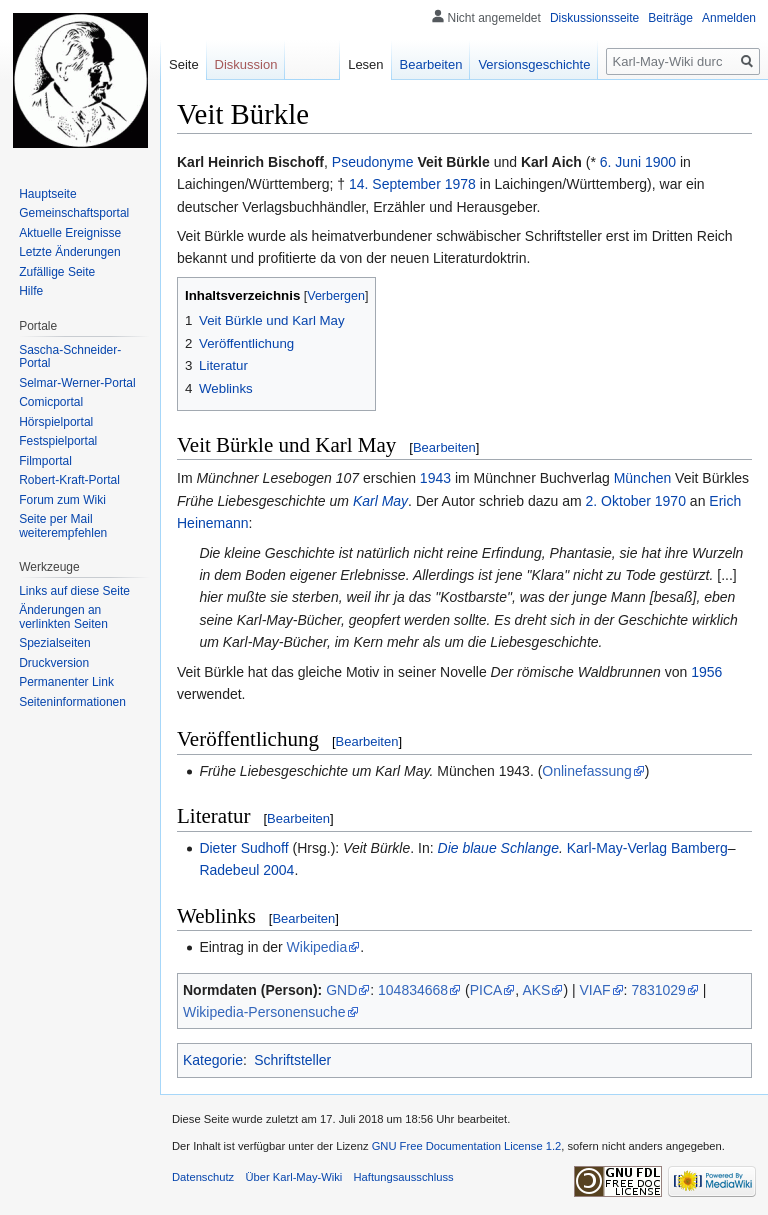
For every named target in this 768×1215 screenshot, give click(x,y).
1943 (435, 478)
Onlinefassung (587, 771)
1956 (706, 672)
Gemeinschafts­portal (74, 213)
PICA (486, 990)
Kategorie (213, 1060)
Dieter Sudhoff (243, 848)
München (643, 478)
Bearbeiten (444, 447)
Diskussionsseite (594, 18)
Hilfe (31, 291)
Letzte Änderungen (69, 252)
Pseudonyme (373, 162)
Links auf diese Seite (74, 591)
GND (341, 990)
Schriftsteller (292, 1060)
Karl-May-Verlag (617, 848)
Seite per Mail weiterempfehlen (63, 526)
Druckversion (54, 663)
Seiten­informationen (72, 702)
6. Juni (620, 162)
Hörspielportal (56, 422)
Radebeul (229, 870)
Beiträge (670, 18)
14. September (395, 184)
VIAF (594, 990)
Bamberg (699, 848)
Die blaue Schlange (498, 848)
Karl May (380, 501)
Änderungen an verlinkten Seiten (63, 617)
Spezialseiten (54, 643)
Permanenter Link (66, 682)
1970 (670, 501)
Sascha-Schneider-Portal (70, 357)
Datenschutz (203, 1177)
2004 (278, 870)
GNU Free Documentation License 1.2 (467, 1146)
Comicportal (51, 402)
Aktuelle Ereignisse (70, 233)
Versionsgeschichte (534, 64)
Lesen (365, 64)
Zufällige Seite (57, 272)
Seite (184, 64)
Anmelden (729, 18)
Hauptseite (47, 194)
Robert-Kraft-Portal (69, 480)
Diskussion (246, 64)
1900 (660, 162)
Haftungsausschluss (404, 1177)
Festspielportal (58, 441)
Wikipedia (317, 947)
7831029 (658, 990)
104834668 (413, 990)
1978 (460, 184)
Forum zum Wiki (62, 500)
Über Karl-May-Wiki (293, 1177)
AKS (536, 990)
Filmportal (45, 461)
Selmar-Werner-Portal (77, 383)
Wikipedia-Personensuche (264, 1012)
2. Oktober (618, 501)
